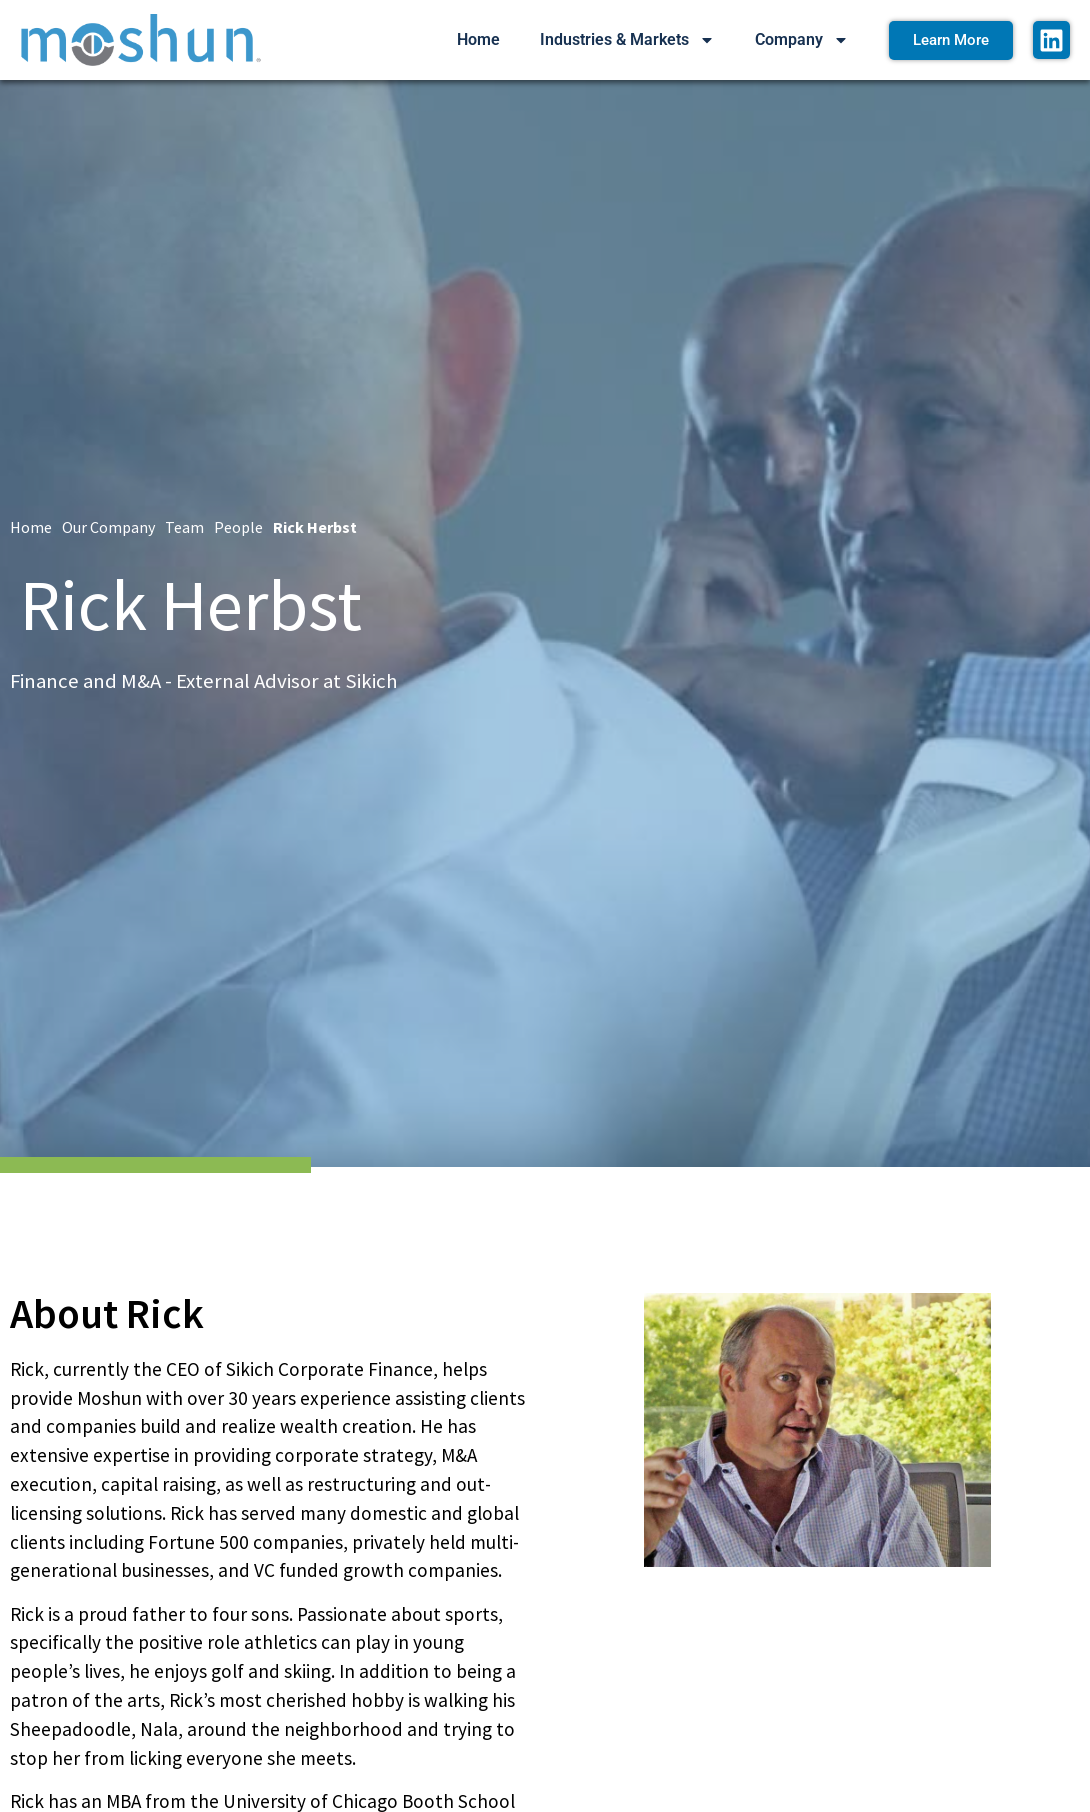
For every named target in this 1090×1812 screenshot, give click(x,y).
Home (478, 39)
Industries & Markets (627, 40)
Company (802, 40)
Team (184, 527)
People (238, 527)
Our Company (108, 527)
